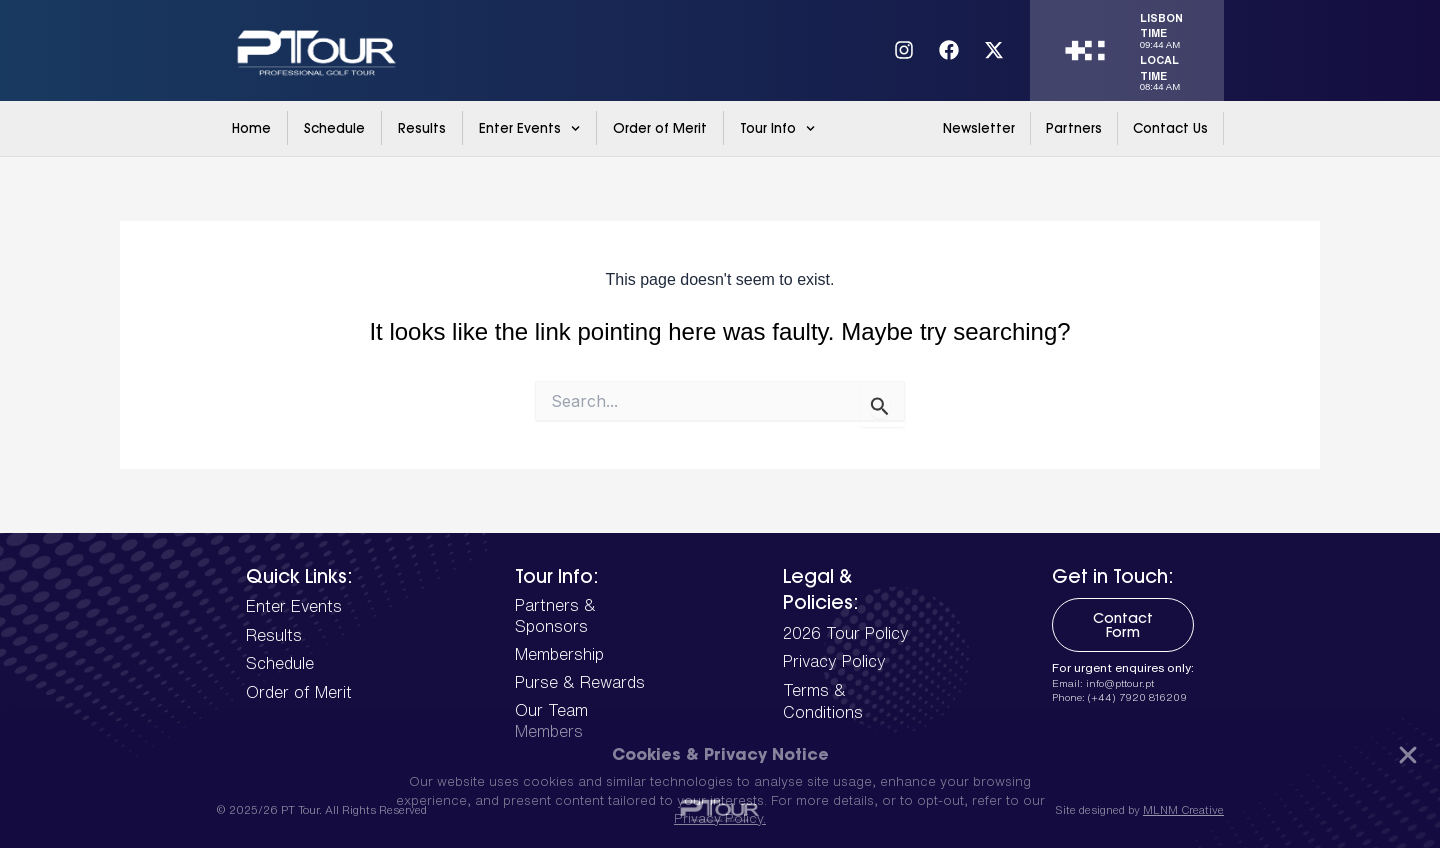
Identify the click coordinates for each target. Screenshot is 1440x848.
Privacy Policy (834, 661)
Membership (559, 654)
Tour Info (777, 128)
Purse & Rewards (580, 682)
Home (251, 128)
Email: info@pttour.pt (1103, 683)
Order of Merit (660, 128)
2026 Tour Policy (846, 633)
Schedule (334, 128)
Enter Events (529, 128)
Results (422, 128)
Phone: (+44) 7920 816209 (1119, 697)
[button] (1408, 755)
